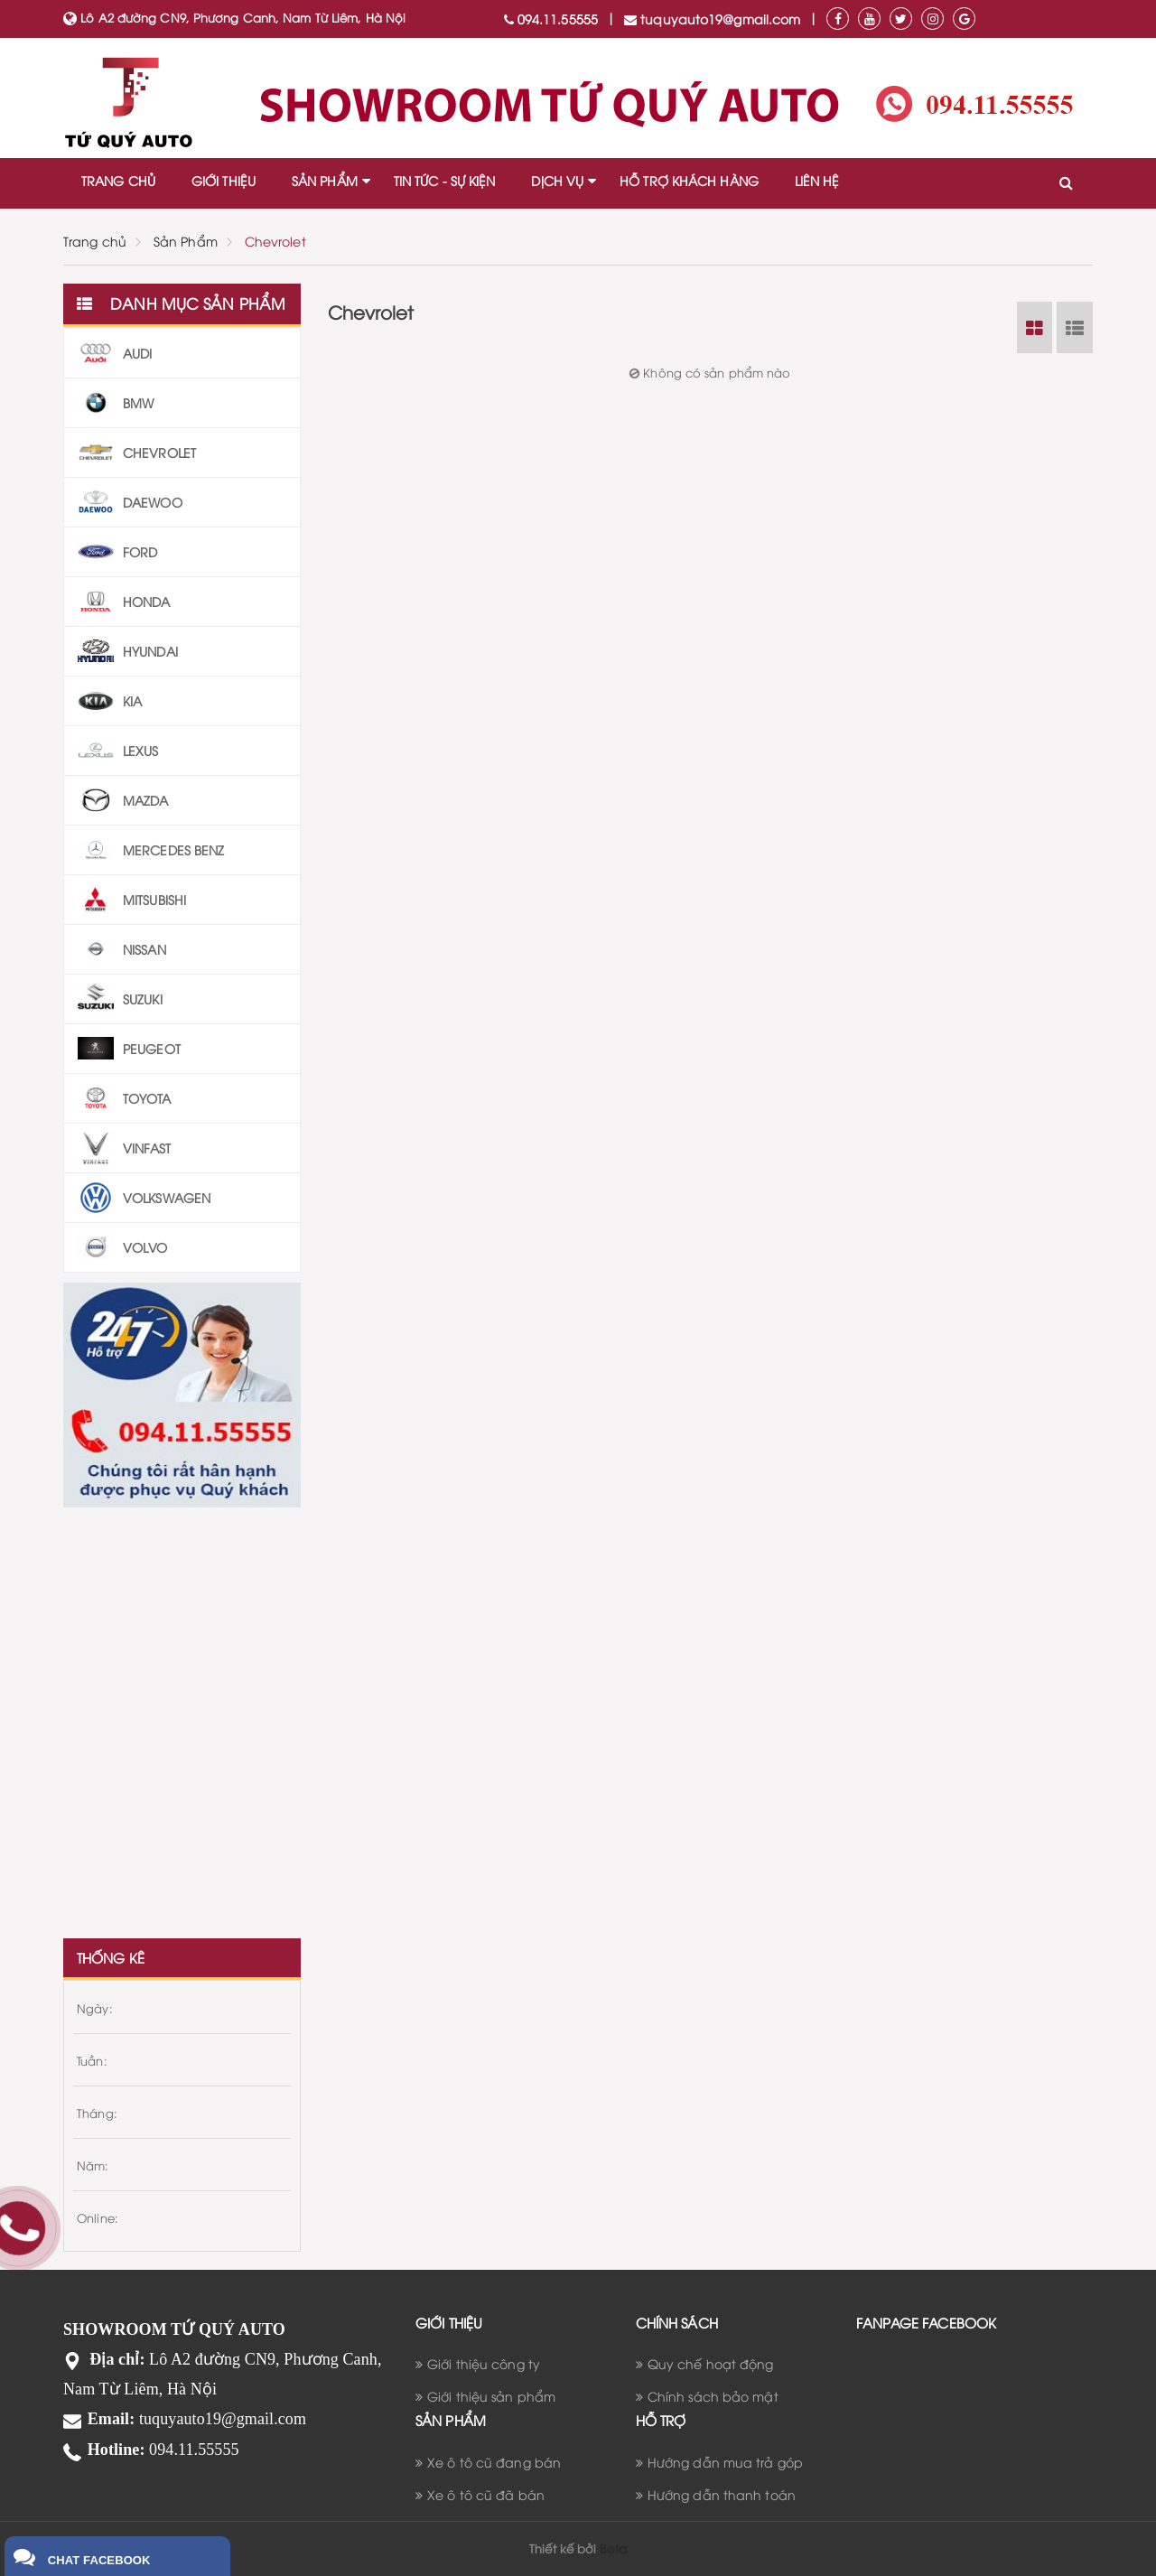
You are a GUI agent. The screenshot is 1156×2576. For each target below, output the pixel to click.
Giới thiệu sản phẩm (491, 2395)
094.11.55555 (551, 18)
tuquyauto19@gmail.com (712, 18)
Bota (613, 2548)
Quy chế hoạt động (711, 2363)
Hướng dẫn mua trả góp (725, 2461)
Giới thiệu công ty (483, 2363)
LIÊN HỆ (817, 180)
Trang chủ (94, 240)
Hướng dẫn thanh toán (722, 2494)
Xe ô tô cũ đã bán (486, 2494)
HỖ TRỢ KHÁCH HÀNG (689, 180)
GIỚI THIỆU (223, 180)
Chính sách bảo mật (713, 2395)
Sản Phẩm (186, 240)
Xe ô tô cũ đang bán (494, 2461)
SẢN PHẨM (325, 180)
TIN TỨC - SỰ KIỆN (445, 180)
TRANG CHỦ (118, 180)
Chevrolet (275, 240)
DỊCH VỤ (557, 180)
